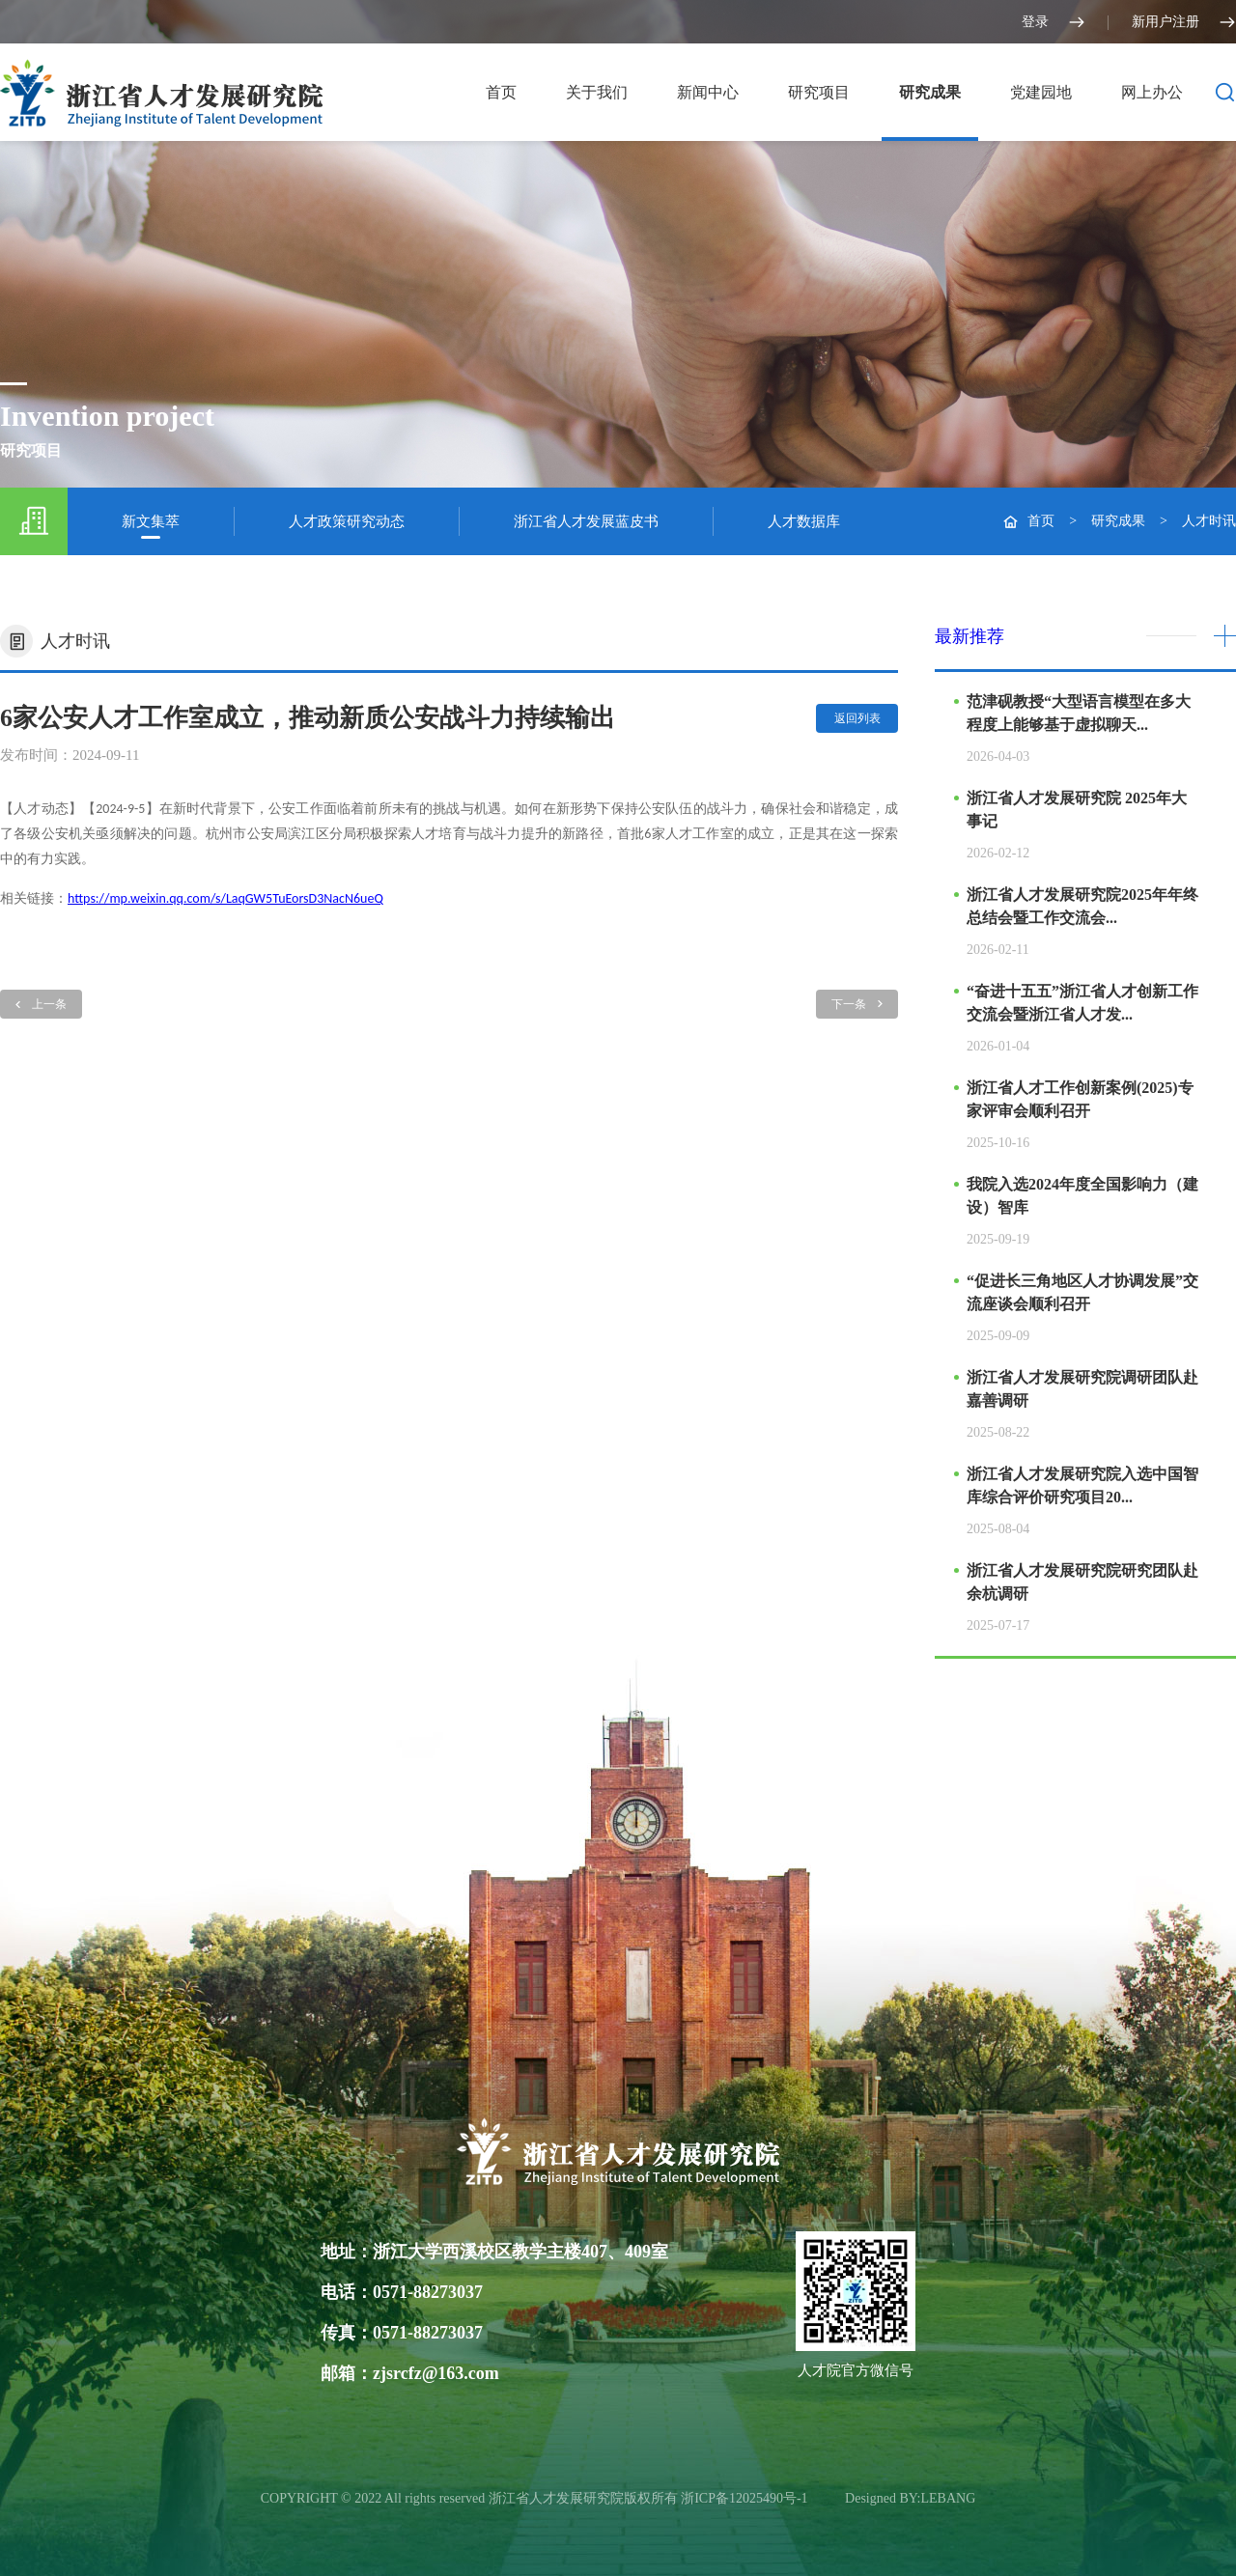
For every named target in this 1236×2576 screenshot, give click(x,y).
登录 (1053, 22)
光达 (828, 2498)
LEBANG (948, 2498)
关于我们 (597, 92)
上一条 (41, 1004)
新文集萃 (151, 521)
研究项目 (819, 92)
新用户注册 (1184, 22)
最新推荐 (969, 636)
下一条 (857, 1004)
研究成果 (930, 92)
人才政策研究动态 (347, 521)
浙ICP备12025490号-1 (746, 2498)
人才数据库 (804, 521)
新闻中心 (708, 92)
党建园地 (1041, 92)
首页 (501, 92)
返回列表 (857, 718)
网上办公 (1152, 92)
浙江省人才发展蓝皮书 (586, 521)
